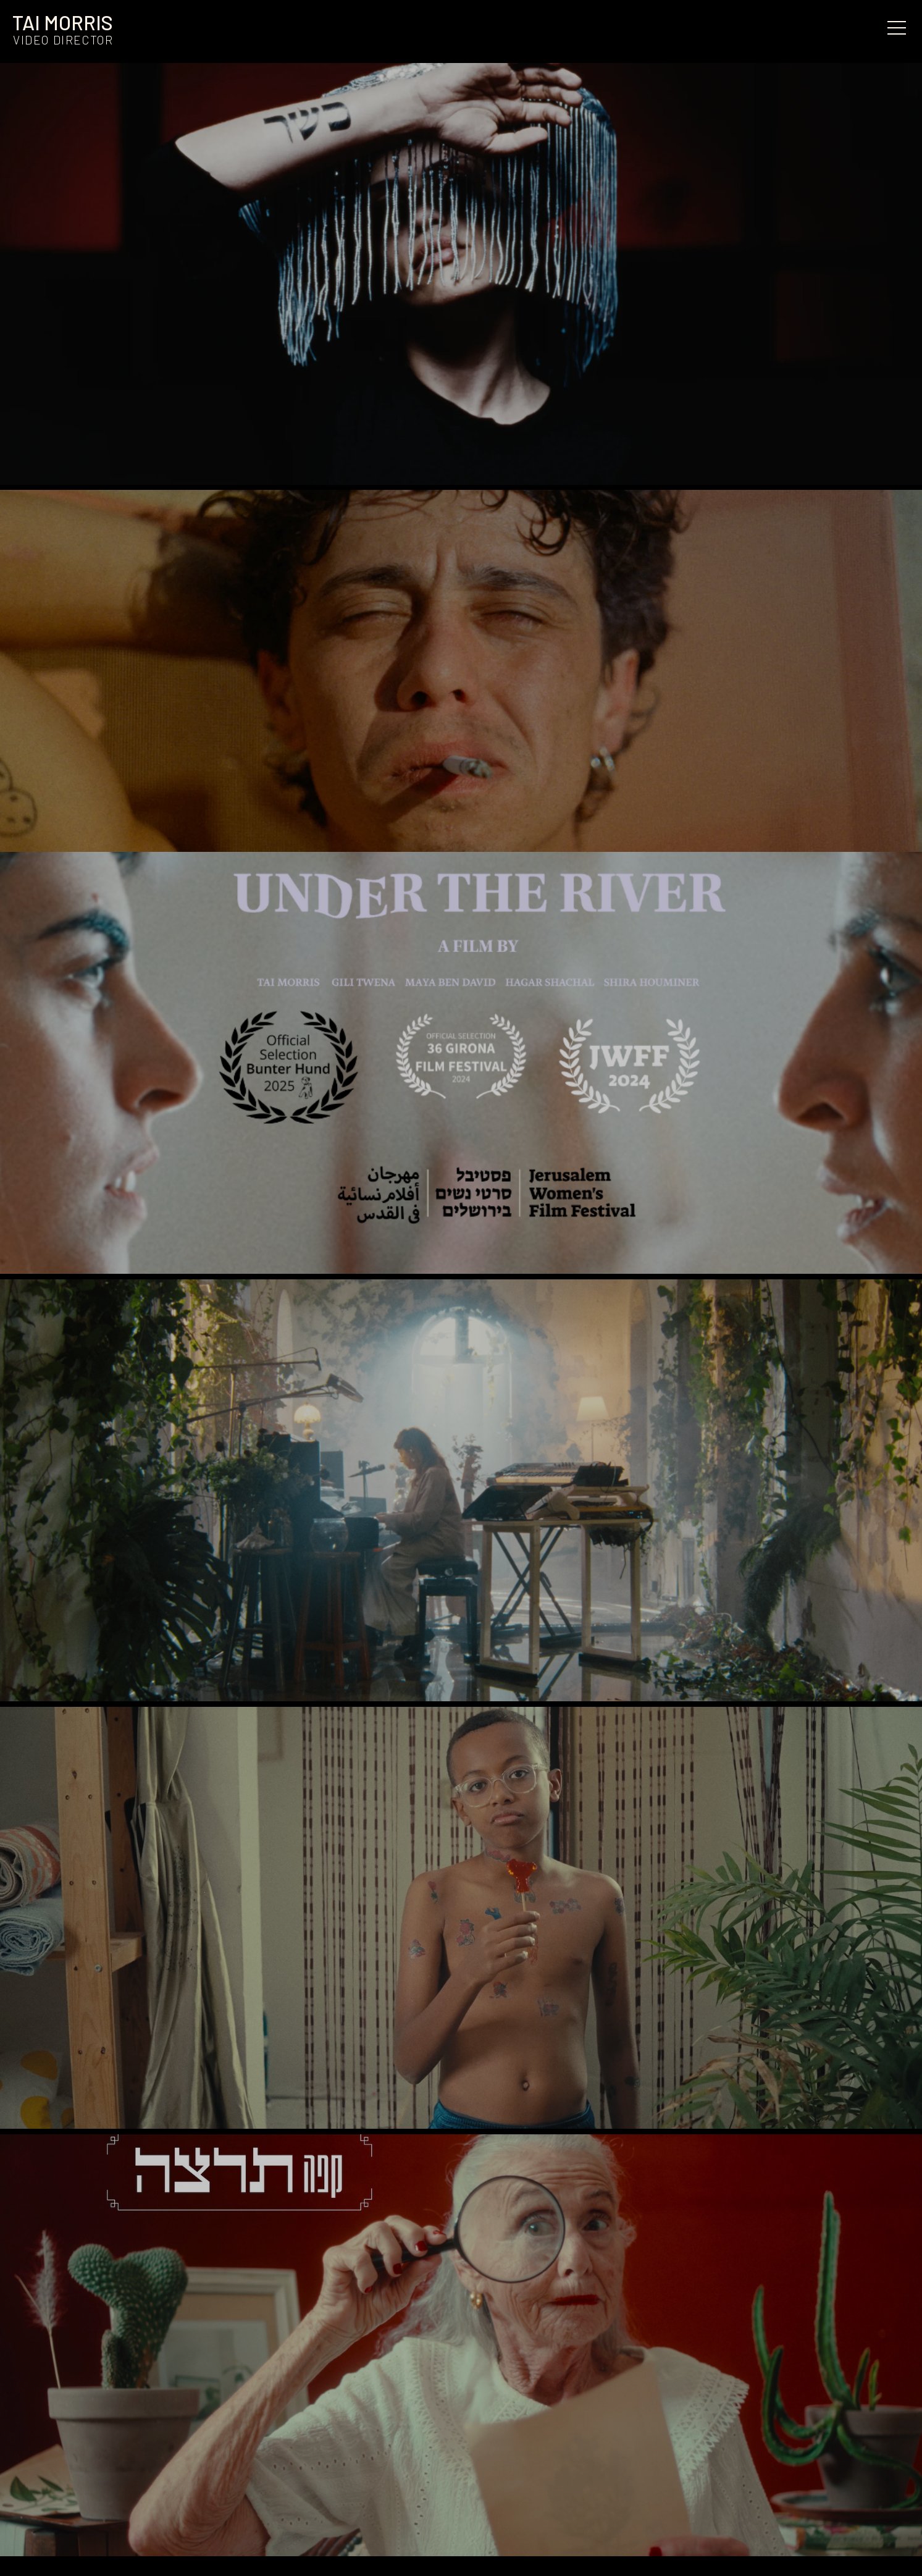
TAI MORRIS (62, 22)
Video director (63, 40)
